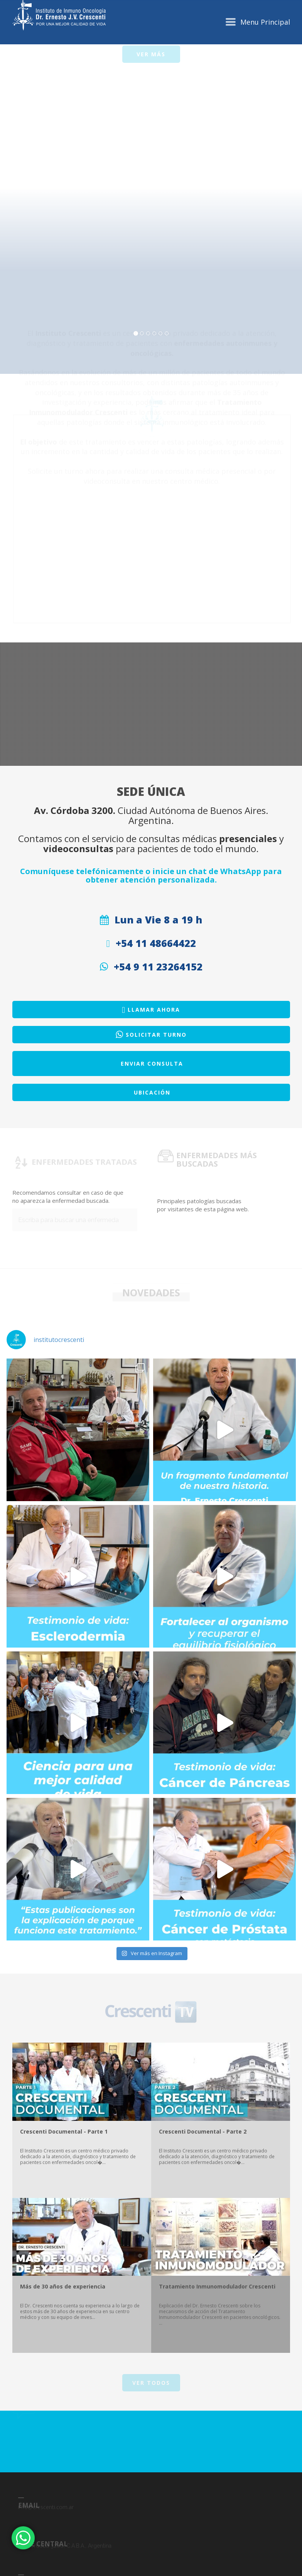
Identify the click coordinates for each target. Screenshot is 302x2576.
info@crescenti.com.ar (46, 2565)
